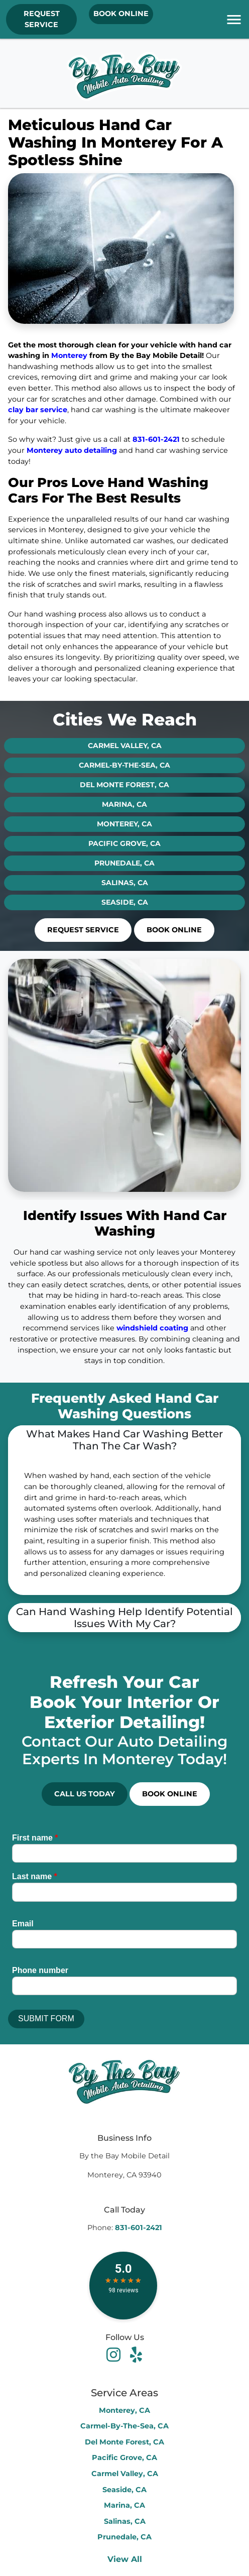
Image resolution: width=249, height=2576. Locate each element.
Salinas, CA (124, 882)
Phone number (40, 1970)
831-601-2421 (156, 439)
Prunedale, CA (124, 863)
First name (35, 1837)
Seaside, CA (124, 902)
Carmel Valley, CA (125, 745)
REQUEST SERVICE (42, 19)
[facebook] (114, 2354)
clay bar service (37, 409)
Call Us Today (84, 1793)
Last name (34, 1876)
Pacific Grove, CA (124, 843)
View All (124, 2559)
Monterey (69, 355)
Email (23, 1923)
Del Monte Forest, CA (124, 784)
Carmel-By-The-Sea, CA (124, 765)
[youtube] (136, 2354)
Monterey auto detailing (72, 450)
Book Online (121, 13)
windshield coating (152, 1327)
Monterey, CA (124, 823)
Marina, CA (124, 804)
